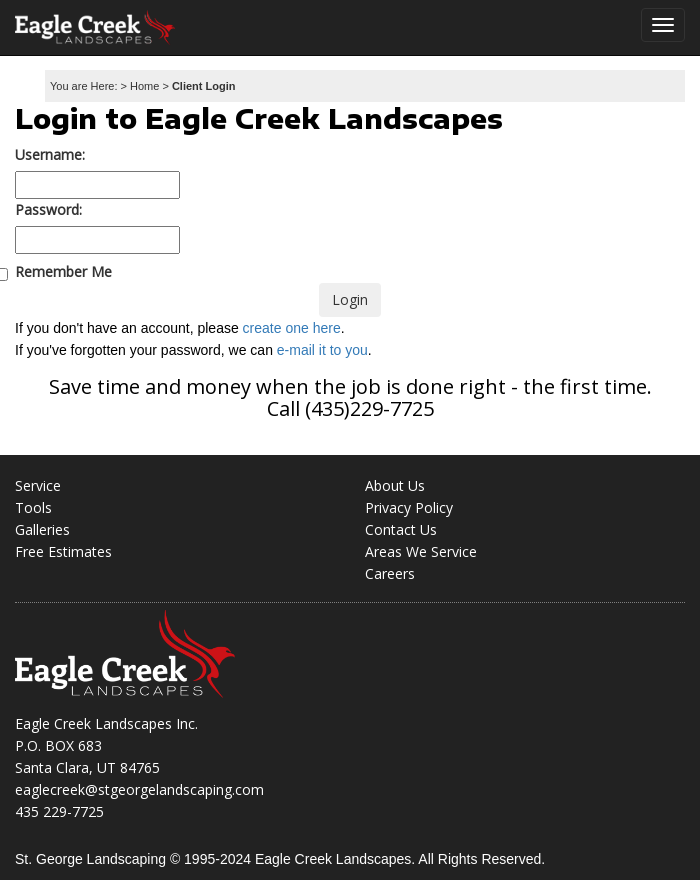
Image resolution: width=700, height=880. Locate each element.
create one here (292, 328)
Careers (390, 573)
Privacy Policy (409, 507)
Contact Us (401, 529)
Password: (48, 209)
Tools (33, 507)
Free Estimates (63, 551)
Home (144, 86)
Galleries (42, 529)
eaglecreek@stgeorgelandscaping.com (139, 789)
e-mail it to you (322, 350)
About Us (395, 485)
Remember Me (63, 272)
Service (38, 485)
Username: (50, 154)
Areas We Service (421, 551)
